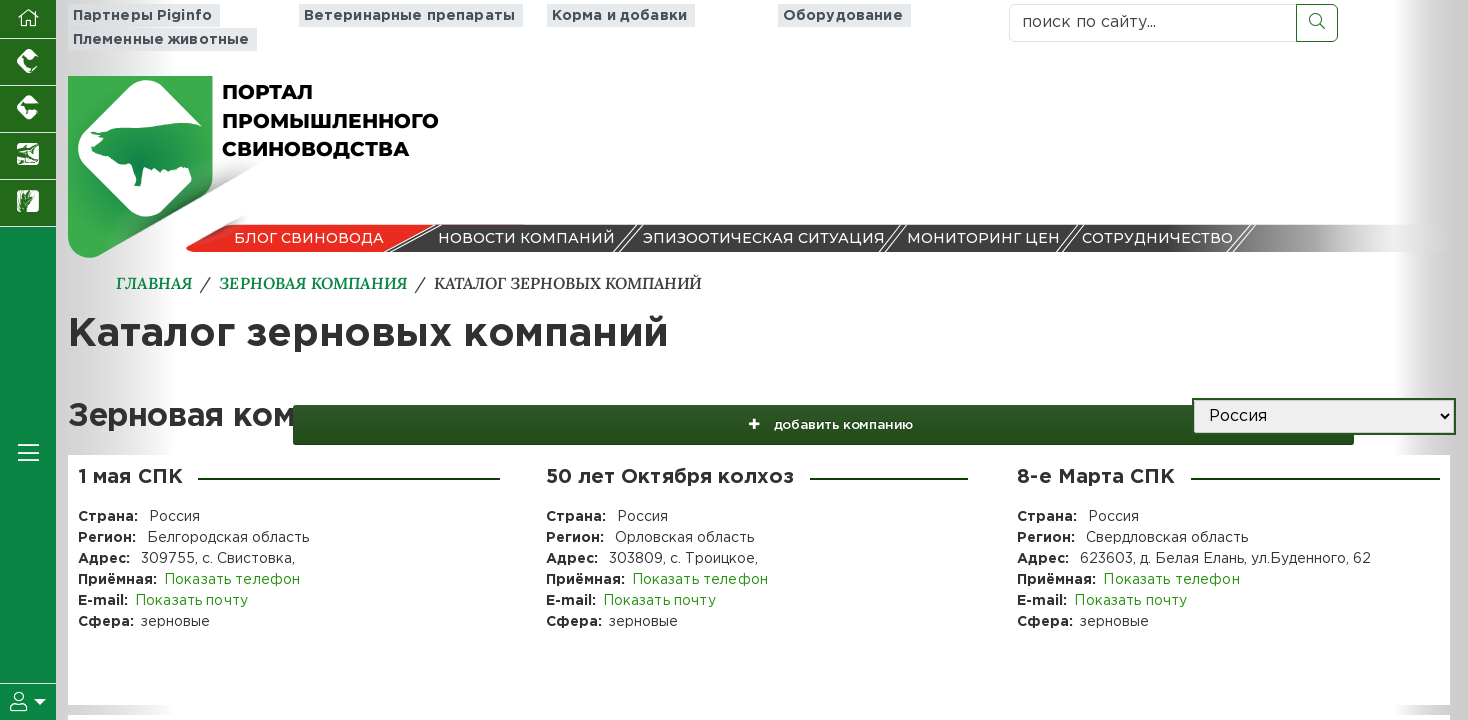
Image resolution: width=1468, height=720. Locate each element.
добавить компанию (970, 407)
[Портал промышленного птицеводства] (28, 62)
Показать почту (190, 591)
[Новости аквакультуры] (28, 156)
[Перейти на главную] (28, 19)
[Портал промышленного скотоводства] (28, 109)
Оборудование (701, 22)
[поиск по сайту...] (1153, 23)
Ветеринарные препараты (341, 22)
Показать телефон (231, 570)
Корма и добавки (543, 22)
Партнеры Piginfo (136, 22)
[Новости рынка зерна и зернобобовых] (28, 203)
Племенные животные (879, 22)
